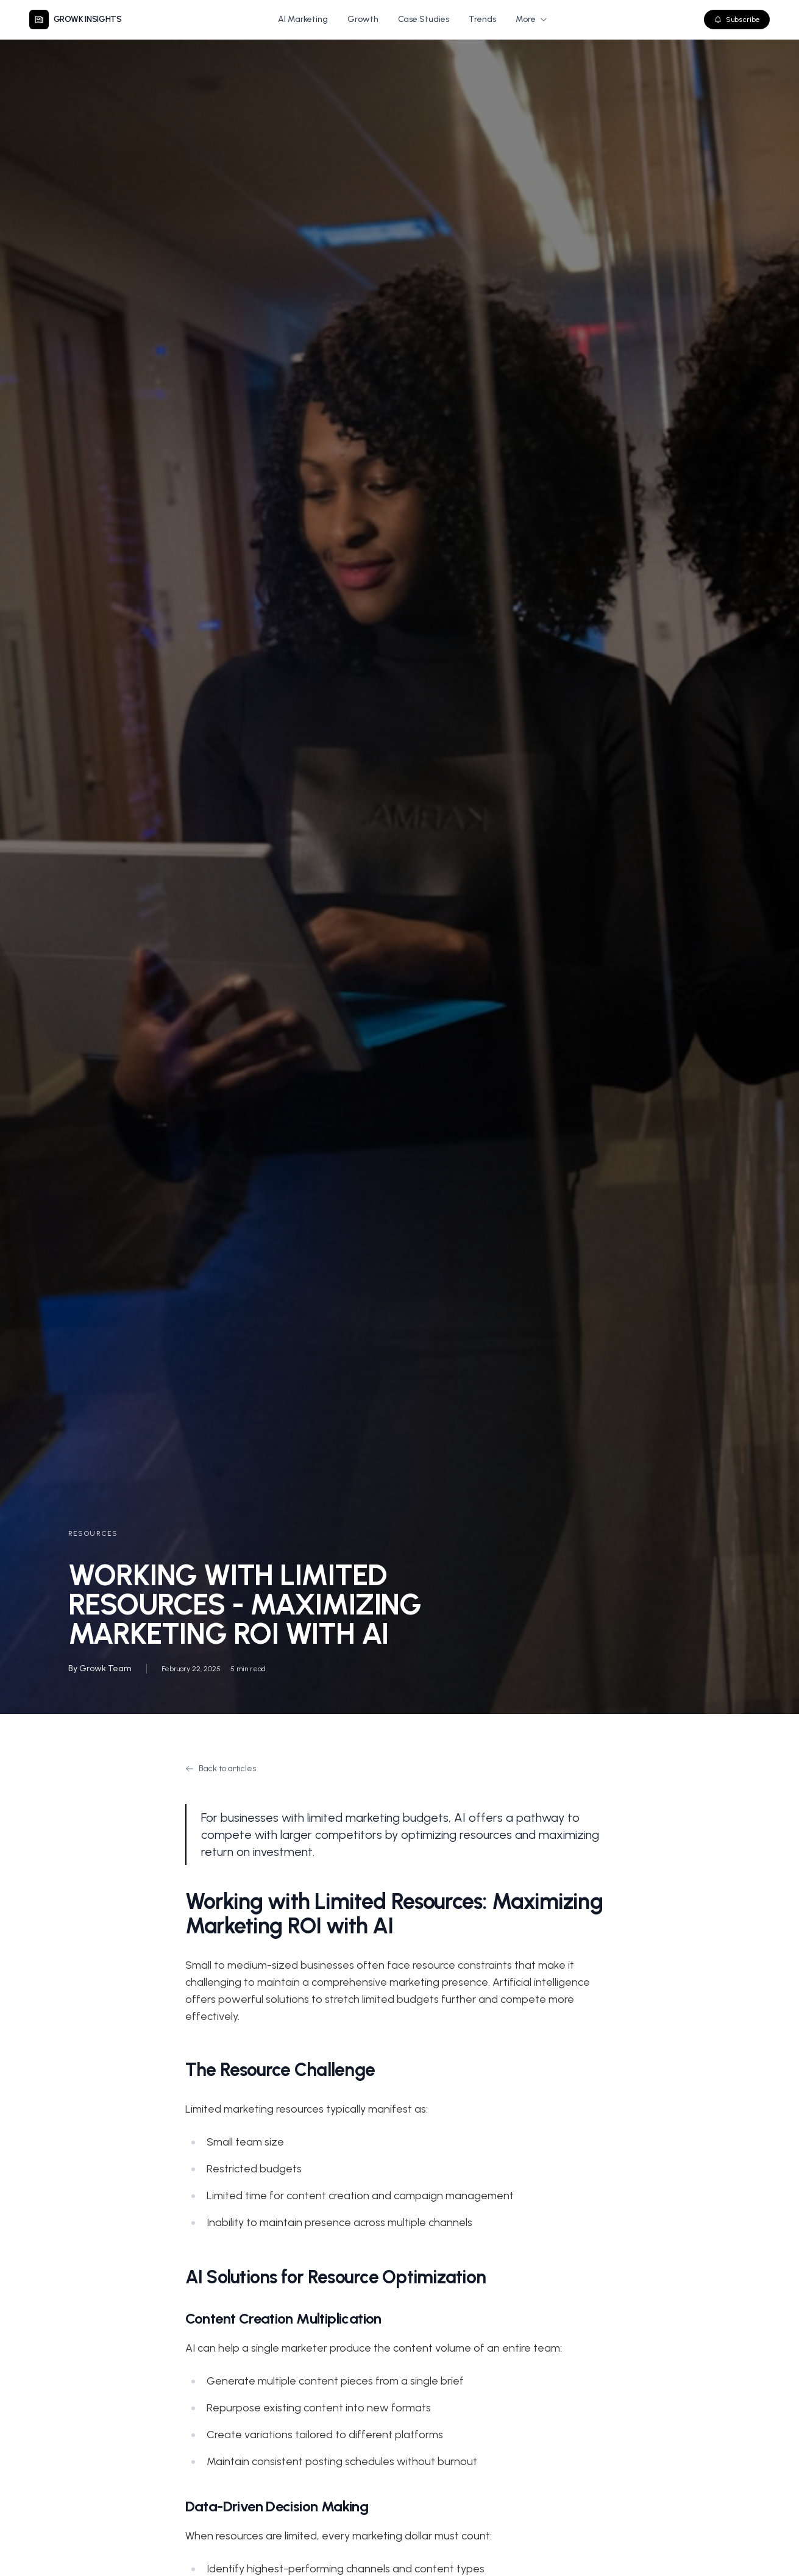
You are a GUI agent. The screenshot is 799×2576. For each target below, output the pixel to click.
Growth (362, 19)
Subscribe (737, 19)
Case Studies (423, 19)
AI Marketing (303, 19)
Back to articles (220, 1768)
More (532, 19)
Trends (482, 19)
